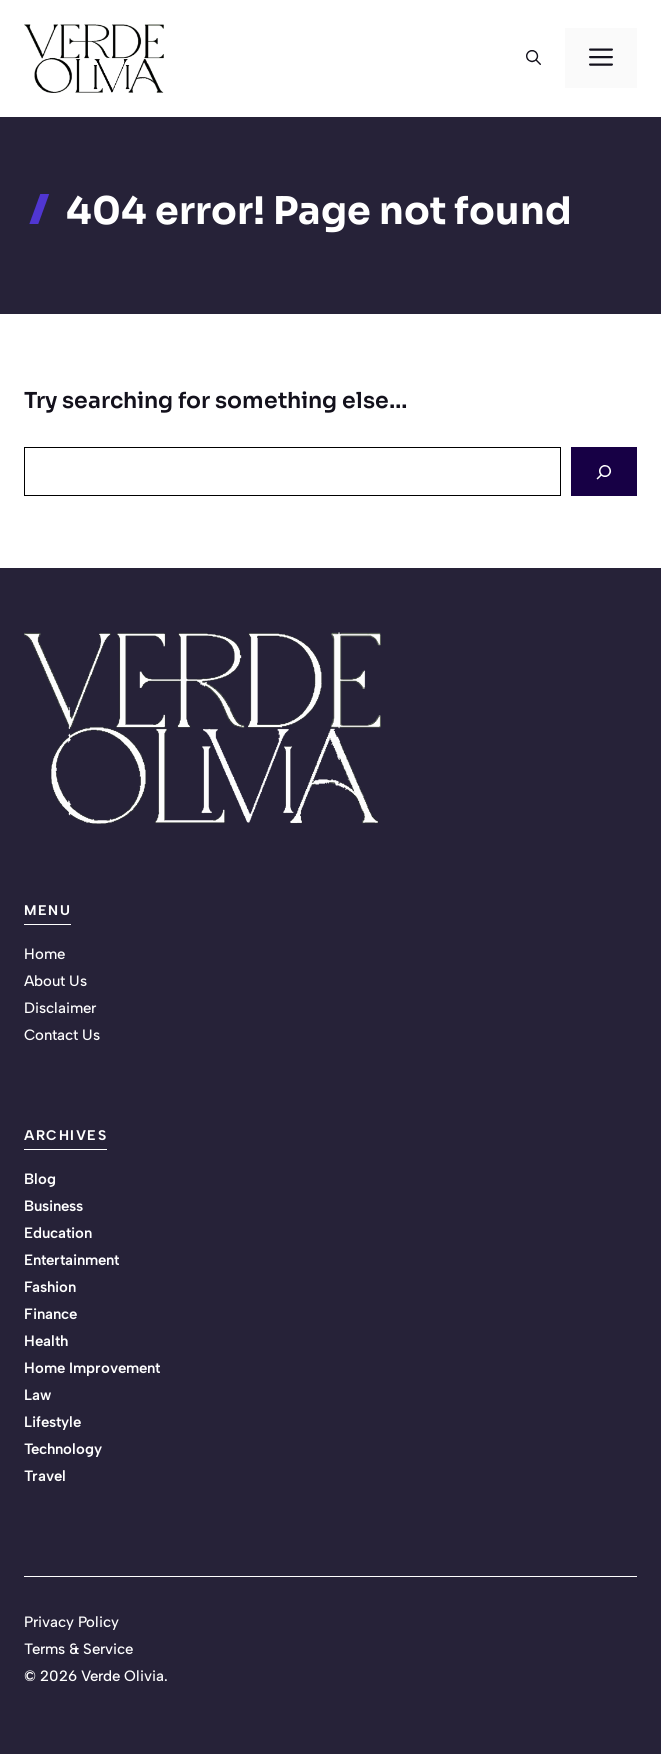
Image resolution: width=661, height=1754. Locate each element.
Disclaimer (60, 1008)
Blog (40, 1179)
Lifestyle (52, 1422)
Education (58, 1233)
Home (44, 954)
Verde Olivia (122, 1676)
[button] (533, 58)
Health (46, 1341)
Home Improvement (92, 1368)
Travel (45, 1476)
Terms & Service (78, 1649)
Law (37, 1395)
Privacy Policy (71, 1622)
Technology (63, 1449)
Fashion (50, 1287)
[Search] (604, 471)
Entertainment (71, 1260)
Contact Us (62, 1035)
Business (53, 1206)
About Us (55, 981)
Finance (50, 1314)
